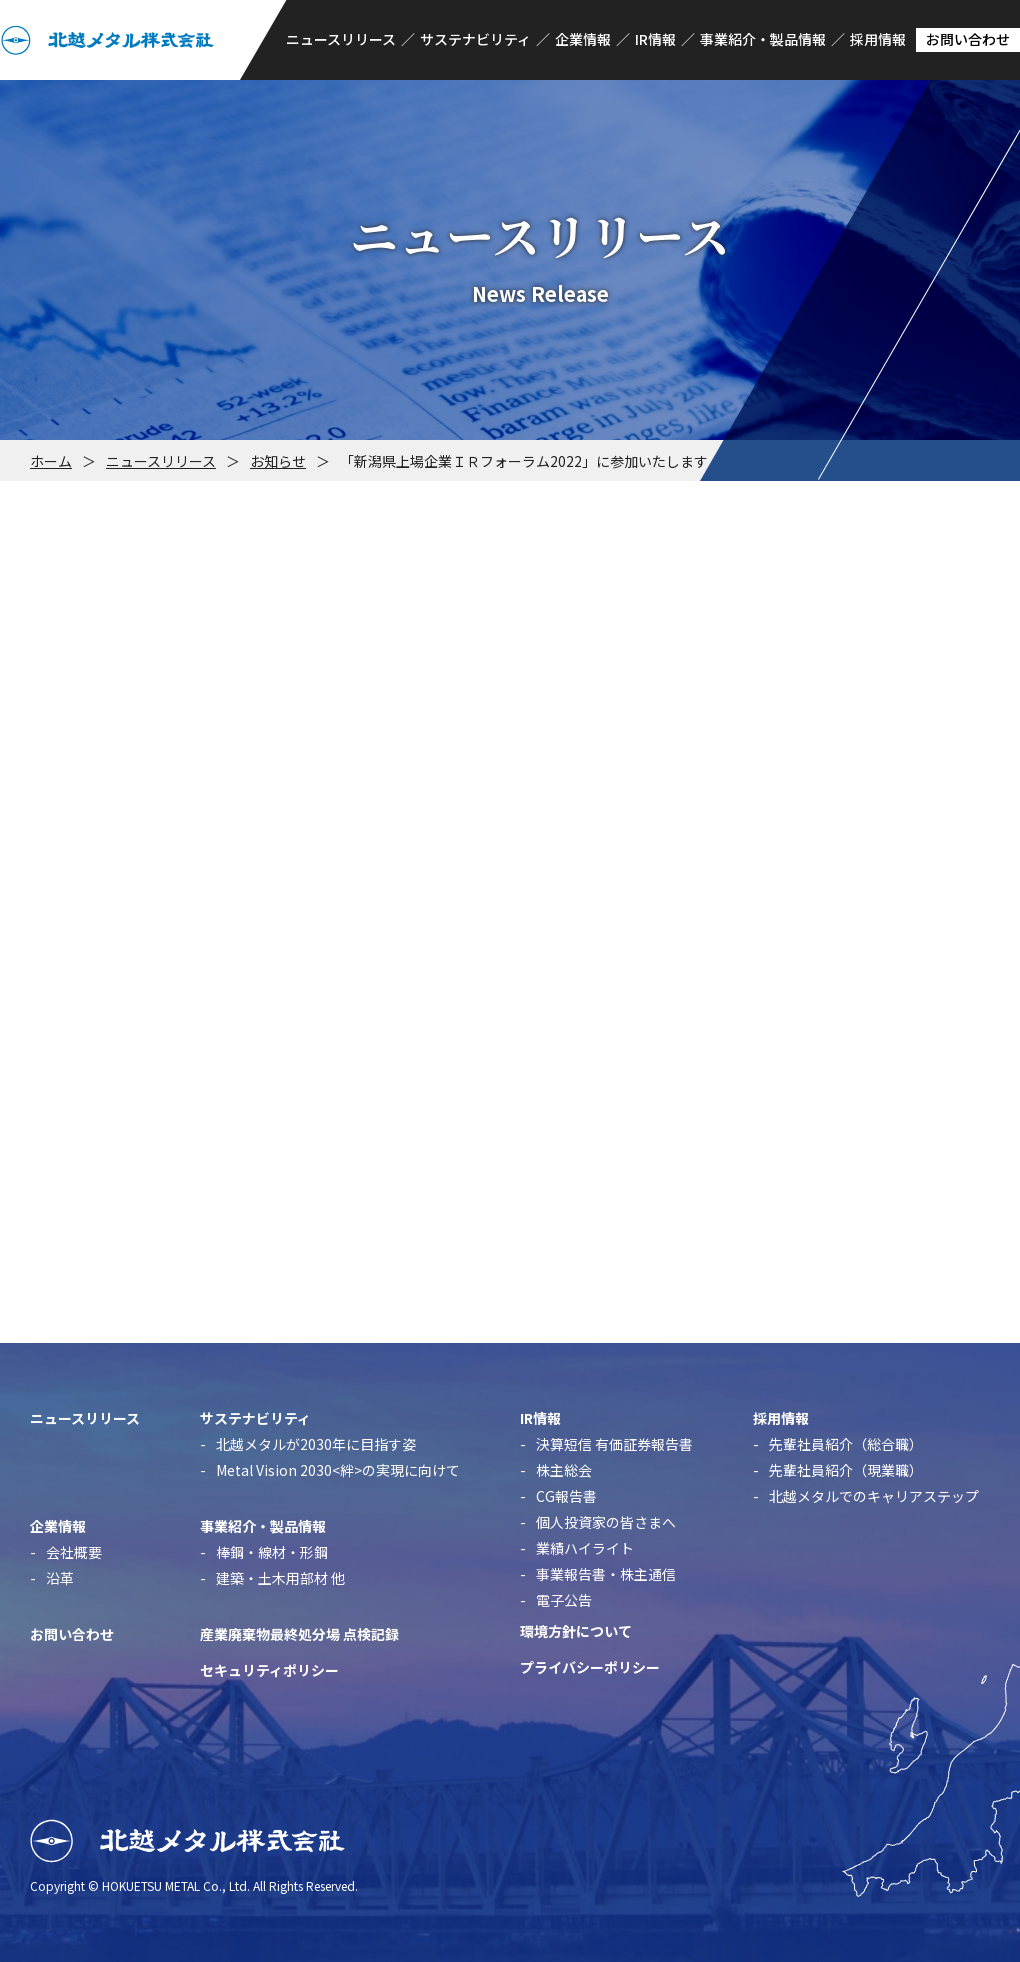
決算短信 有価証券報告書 (614, 1444)
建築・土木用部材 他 (280, 1578)
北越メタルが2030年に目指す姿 (316, 1444)
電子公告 (564, 1600)
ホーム (51, 461)
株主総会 (564, 1470)
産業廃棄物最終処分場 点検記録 (299, 1634)
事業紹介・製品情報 (763, 39)
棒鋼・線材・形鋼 (272, 1552)
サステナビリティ (475, 39)
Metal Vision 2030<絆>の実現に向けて (338, 1470)
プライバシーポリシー (590, 1667)
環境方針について (576, 1631)
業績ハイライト (585, 1548)
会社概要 (74, 1552)
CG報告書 (566, 1496)
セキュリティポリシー (269, 1670)
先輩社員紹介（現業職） (846, 1470)
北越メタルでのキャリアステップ (874, 1496)
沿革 (60, 1578)
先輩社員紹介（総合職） (846, 1444)
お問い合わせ (968, 39)
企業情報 (583, 39)
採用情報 (878, 39)
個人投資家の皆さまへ (606, 1522)
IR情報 (655, 39)
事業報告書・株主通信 (606, 1574)
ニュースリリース (341, 39)
